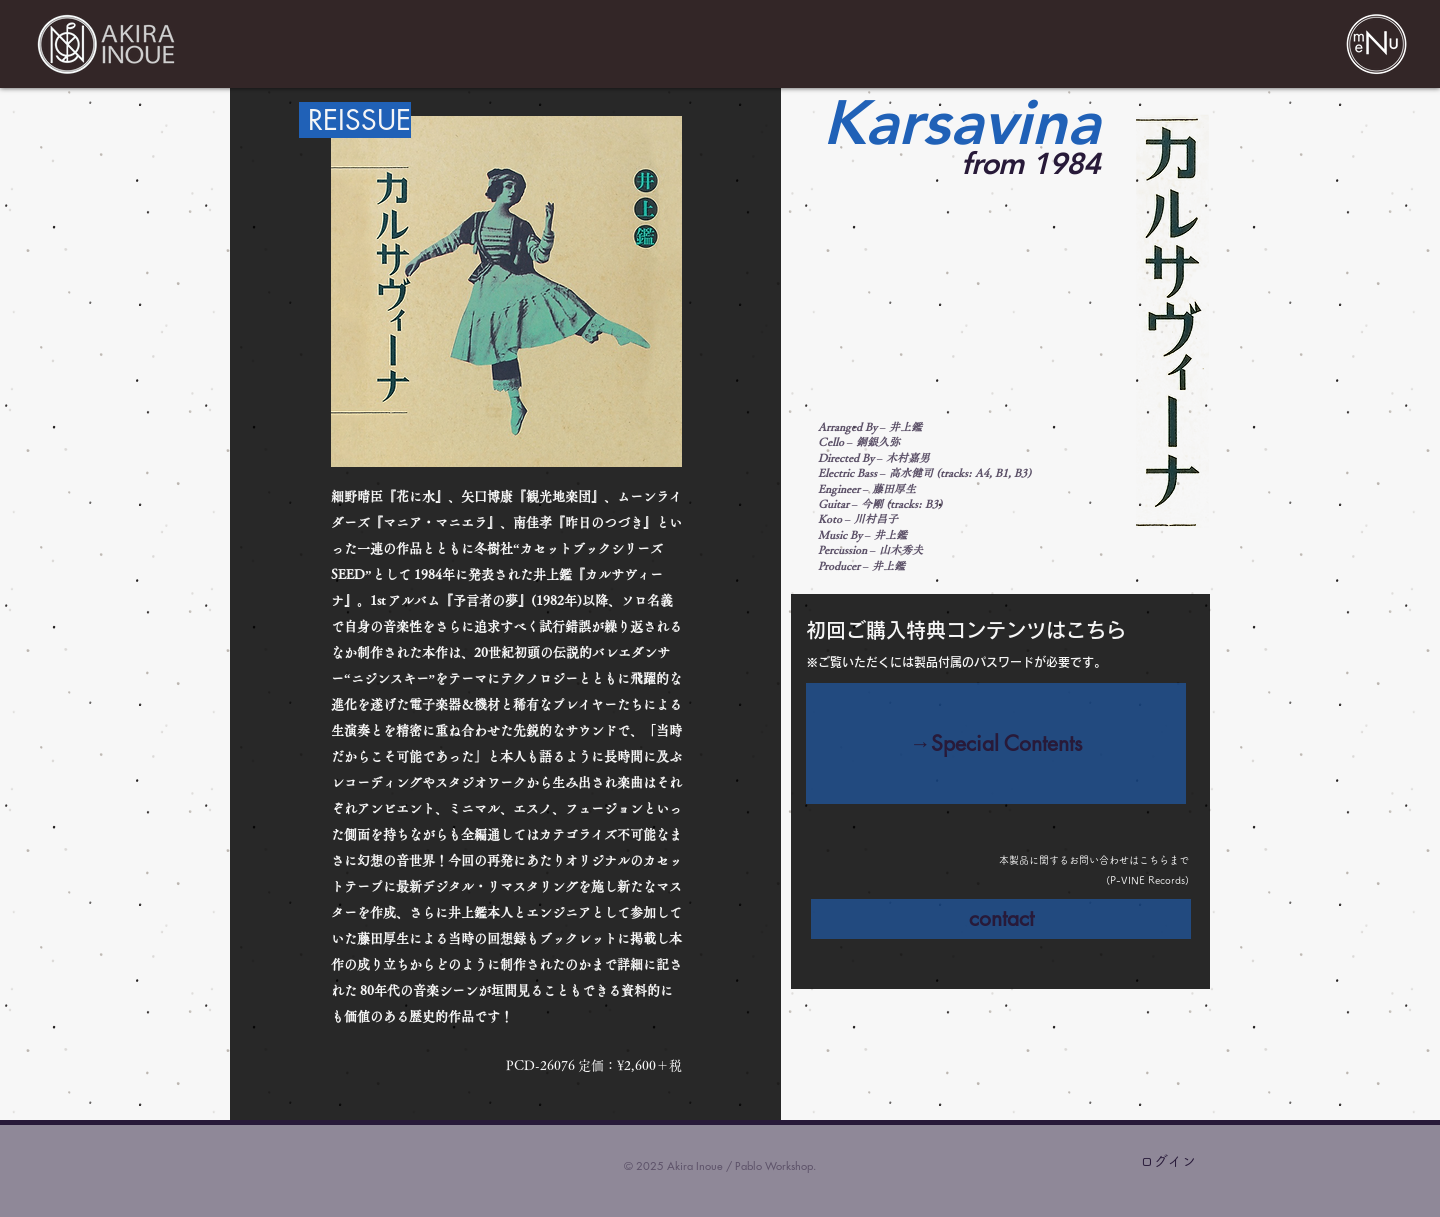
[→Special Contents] (996, 743)
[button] (1376, 44)
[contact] (1001, 919)
